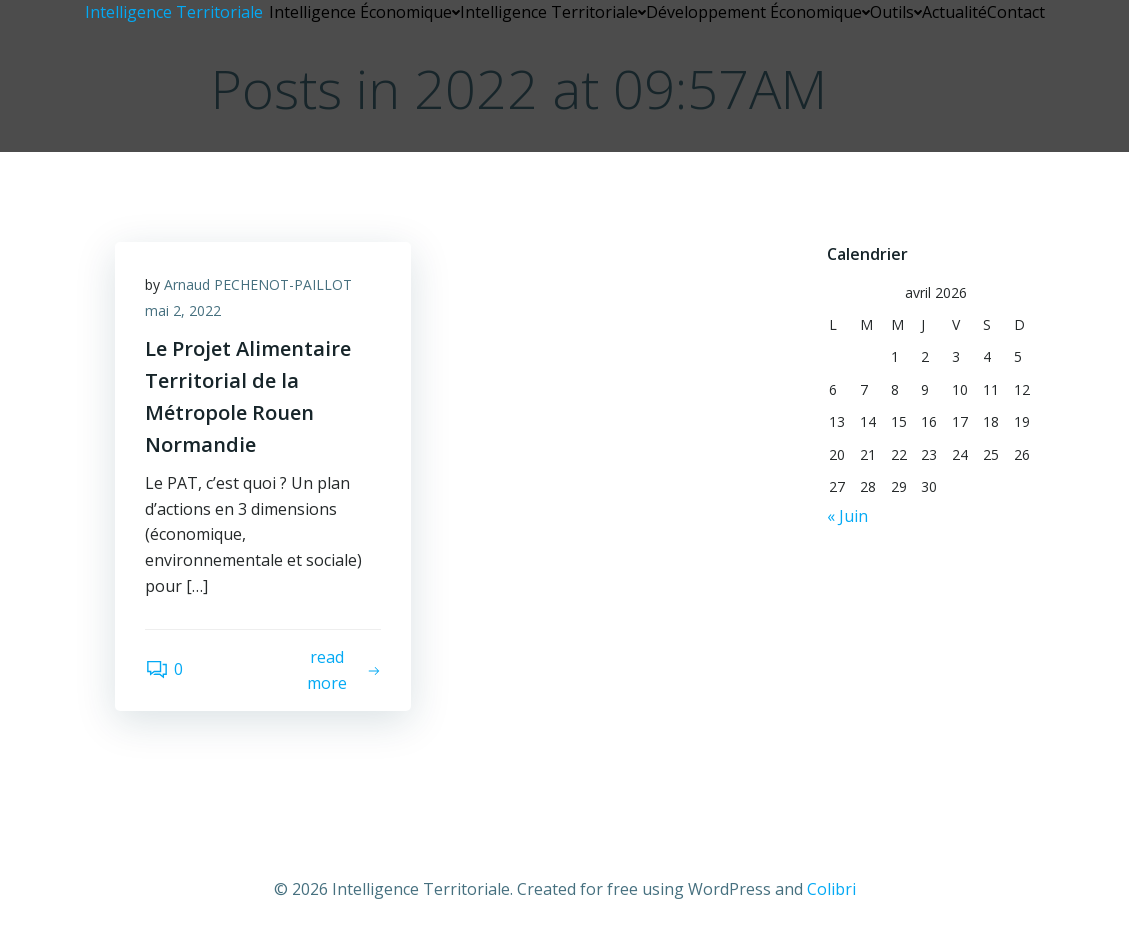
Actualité (954, 12)
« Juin (847, 516)
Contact (1016, 12)
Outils (896, 12)
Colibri (831, 889)
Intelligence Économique (364, 12)
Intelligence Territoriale (553, 12)
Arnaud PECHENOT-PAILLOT (258, 284)
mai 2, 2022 (183, 310)
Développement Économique (758, 12)
